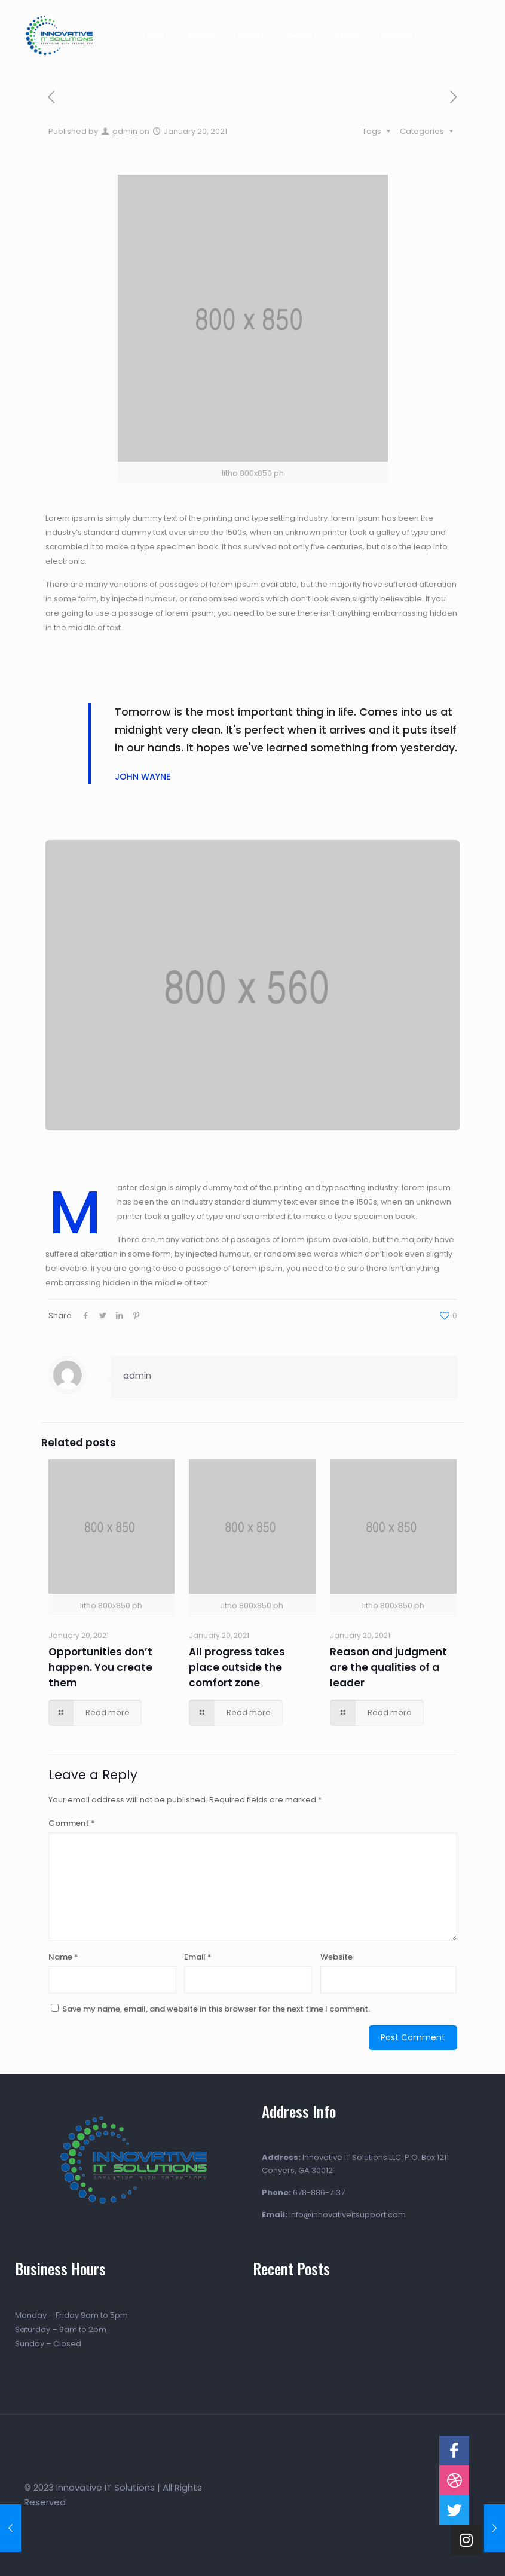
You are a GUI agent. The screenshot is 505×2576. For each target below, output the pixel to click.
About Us (200, 35)
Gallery (345, 35)
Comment (71, 1823)
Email (198, 1957)
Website (336, 1957)
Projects (249, 35)
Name (63, 1957)
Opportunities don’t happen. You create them (100, 1667)
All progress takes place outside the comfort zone (237, 1667)
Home (154, 35)
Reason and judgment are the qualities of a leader (388, 1667)
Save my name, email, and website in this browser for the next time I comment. (216, 2009)
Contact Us (396, 35)
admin (124, 131)
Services (298, 35)
